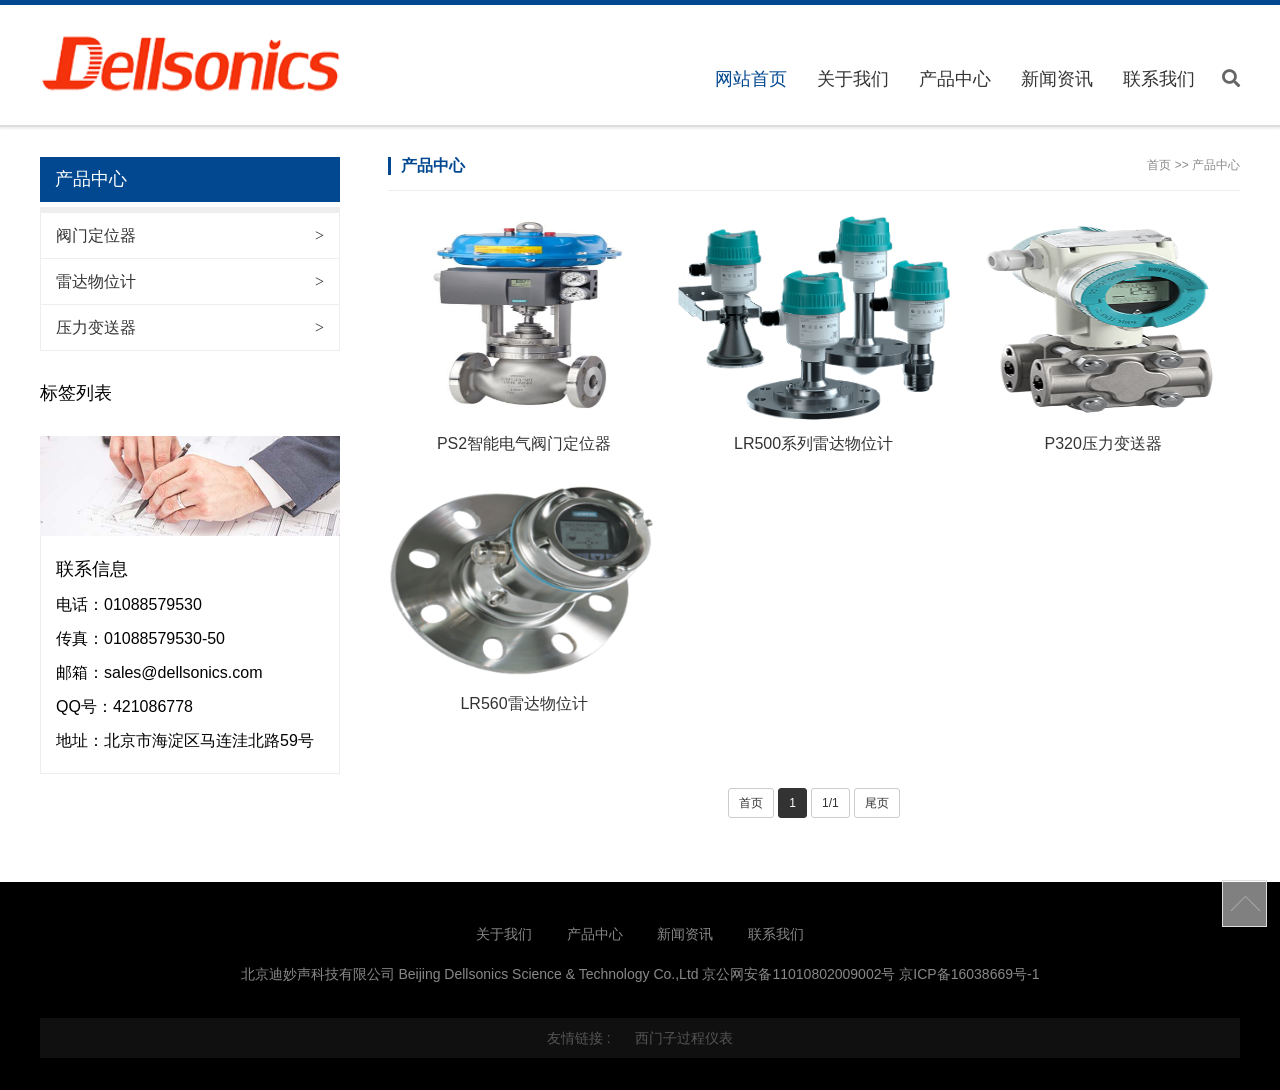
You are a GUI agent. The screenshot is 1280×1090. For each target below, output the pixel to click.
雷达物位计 (190, 281)
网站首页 (751, 79)
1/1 (830, 803)
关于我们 (853, 79)
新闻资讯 (1057, 79)
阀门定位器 (190, 235)
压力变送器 (190, 327)
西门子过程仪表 (684, 1038)
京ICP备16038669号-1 (969, 974)
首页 (1159, 165)
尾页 (877, 803)
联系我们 (1159, 79)
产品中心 (955, 79)
